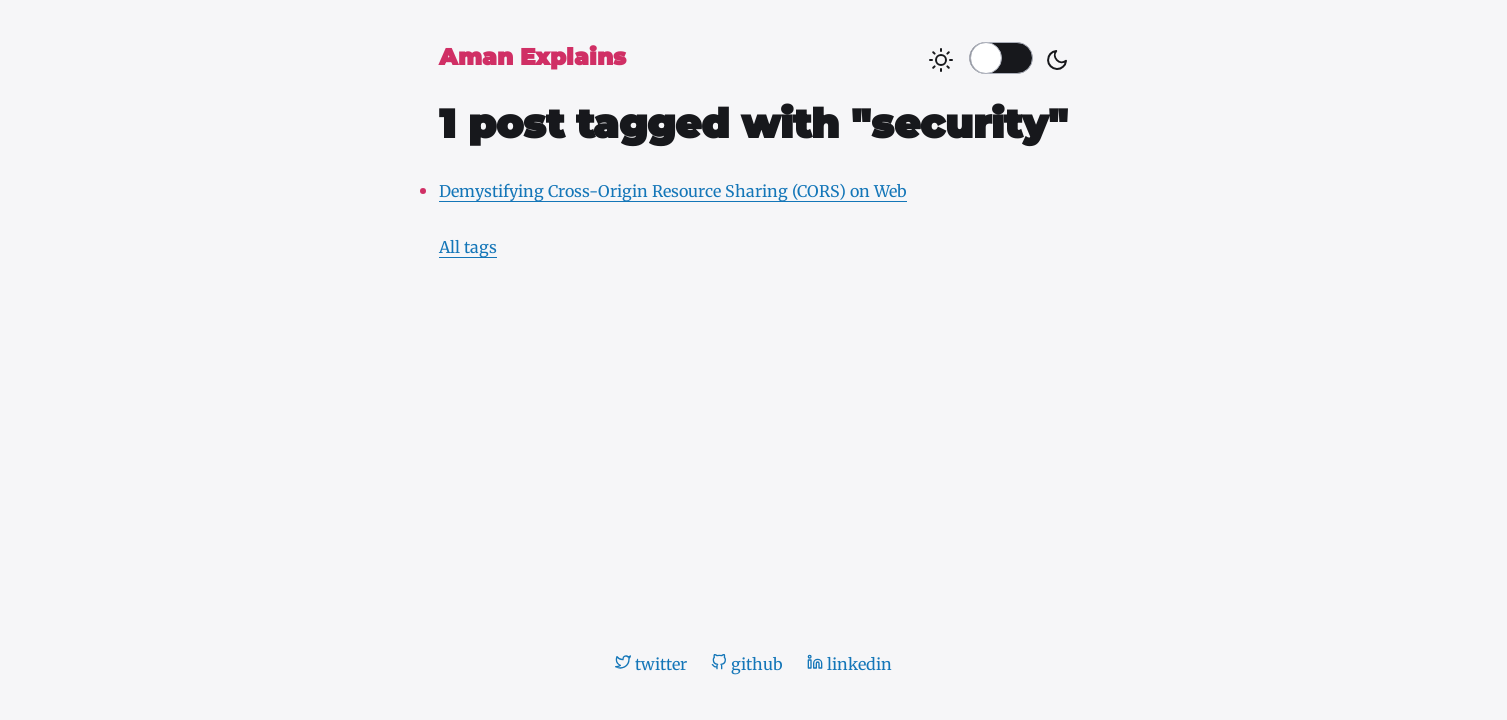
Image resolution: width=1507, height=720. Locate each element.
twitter (651, 664)
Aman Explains (532, 57)
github (747, 664)
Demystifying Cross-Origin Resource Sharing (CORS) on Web (673, 191)
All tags (468, 247)
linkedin (849, 664)
